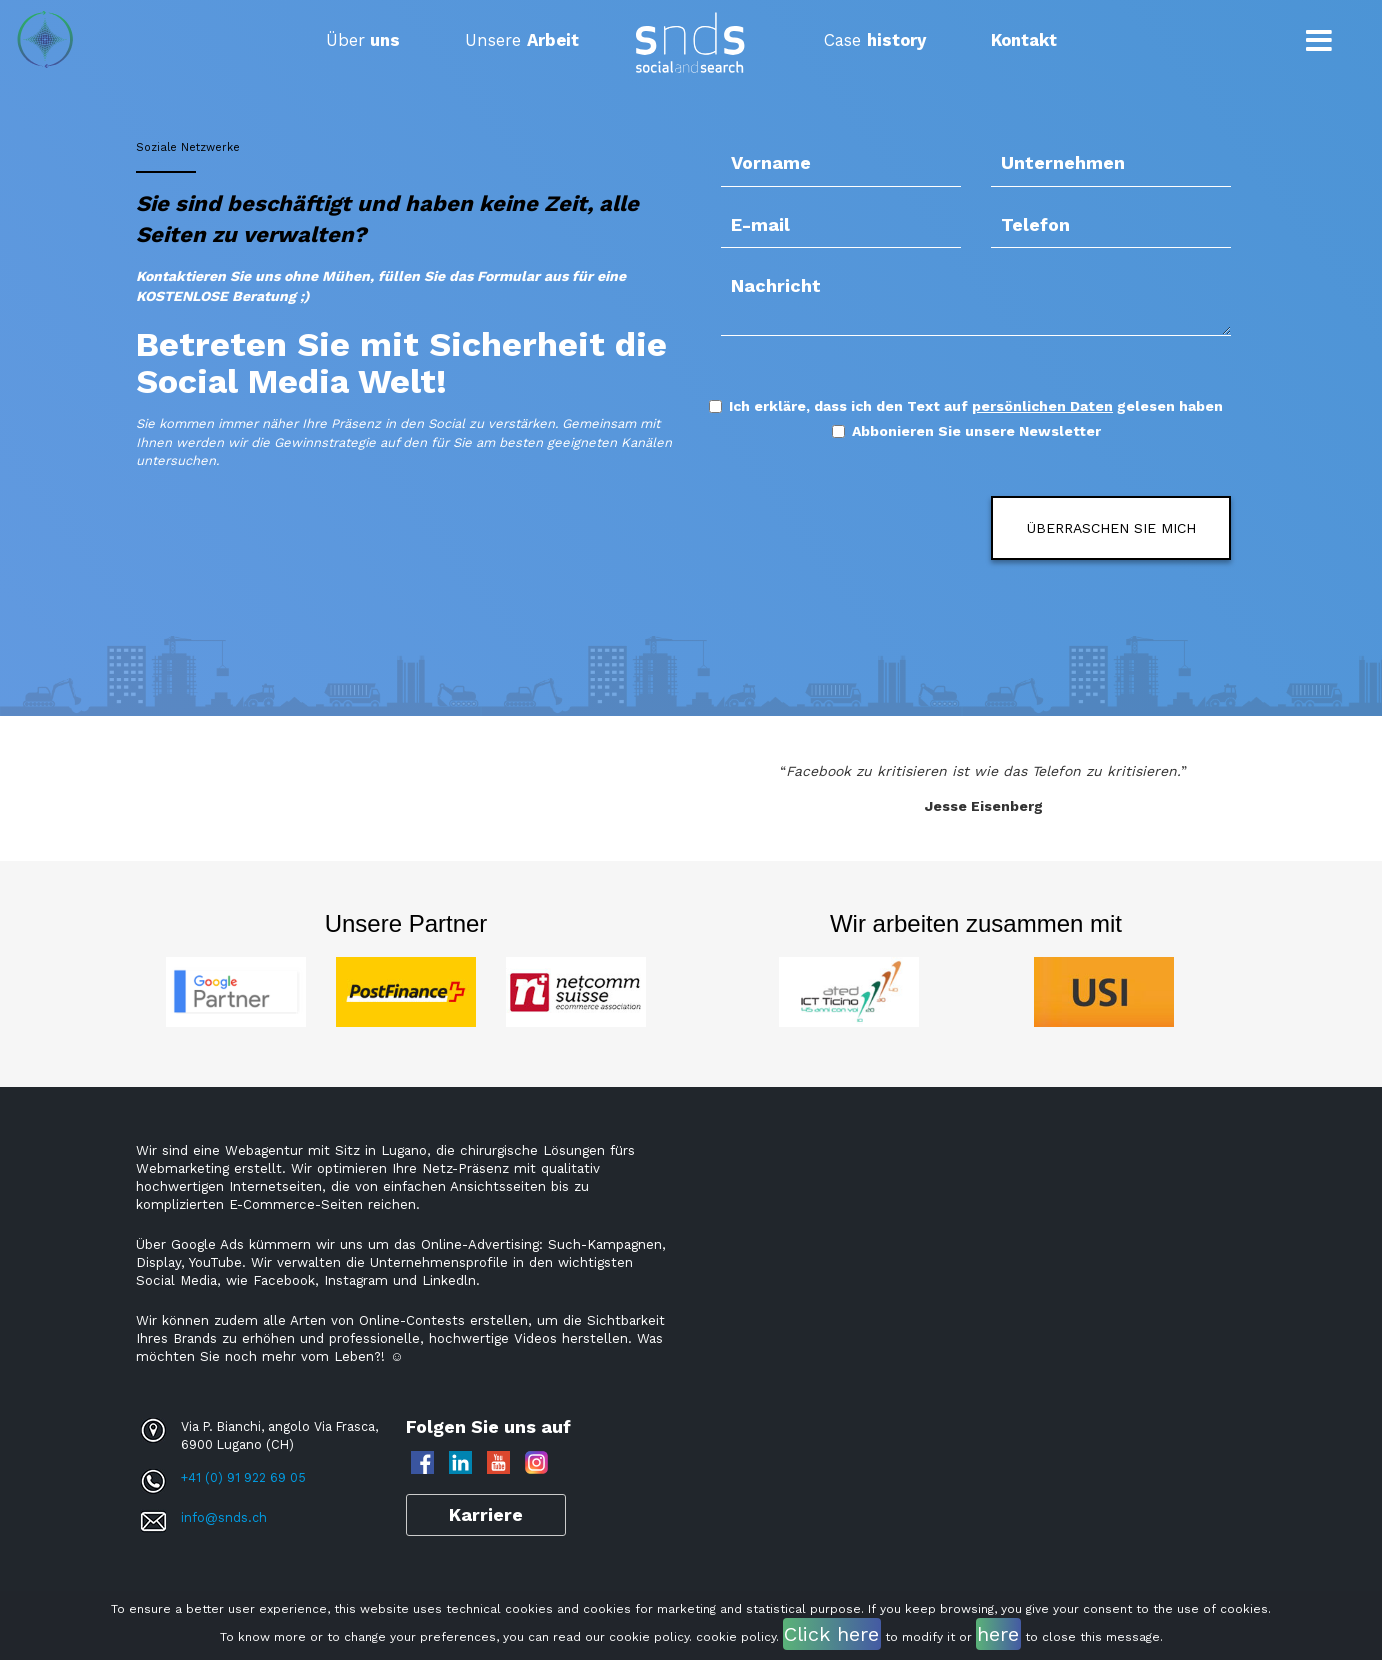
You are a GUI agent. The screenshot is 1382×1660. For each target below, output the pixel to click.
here (998, 1634)
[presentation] (838, 526)
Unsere (522, 40)
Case (875, 40)
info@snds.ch (224, 1517)
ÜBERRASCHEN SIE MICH (1111, 528)
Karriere (486, 1514)
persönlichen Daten (1042, 406)
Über (363, 40)
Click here (831, 1634)
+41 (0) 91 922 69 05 (243, 1477)
